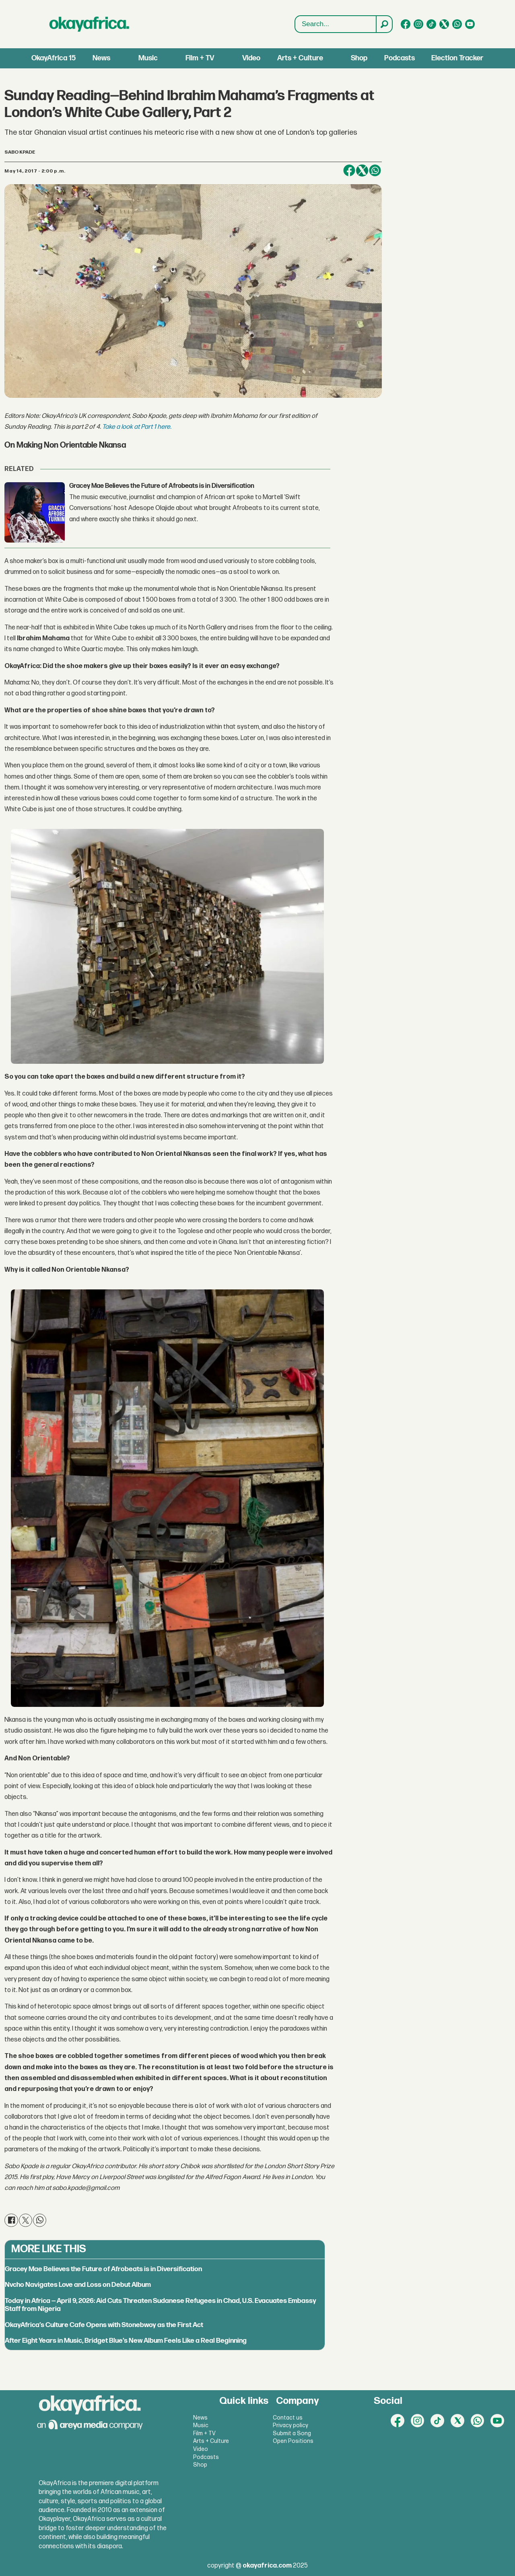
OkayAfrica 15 (53, 58)
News (101, 58)
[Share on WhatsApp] (375, 170)
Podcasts (399, 58)
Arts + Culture (300, 58)
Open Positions (293, 2441)
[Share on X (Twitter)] (362, 170)
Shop (359, 58)
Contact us (288, 2417)
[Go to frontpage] (89, 24)
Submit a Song (292, 2433)
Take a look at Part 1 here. (136, 427)
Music (148, 58)
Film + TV (199, 58)
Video (251, 58)
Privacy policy (290, 2425)
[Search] (384, 24)
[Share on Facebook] (349, 170)
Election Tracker (457, 58)
